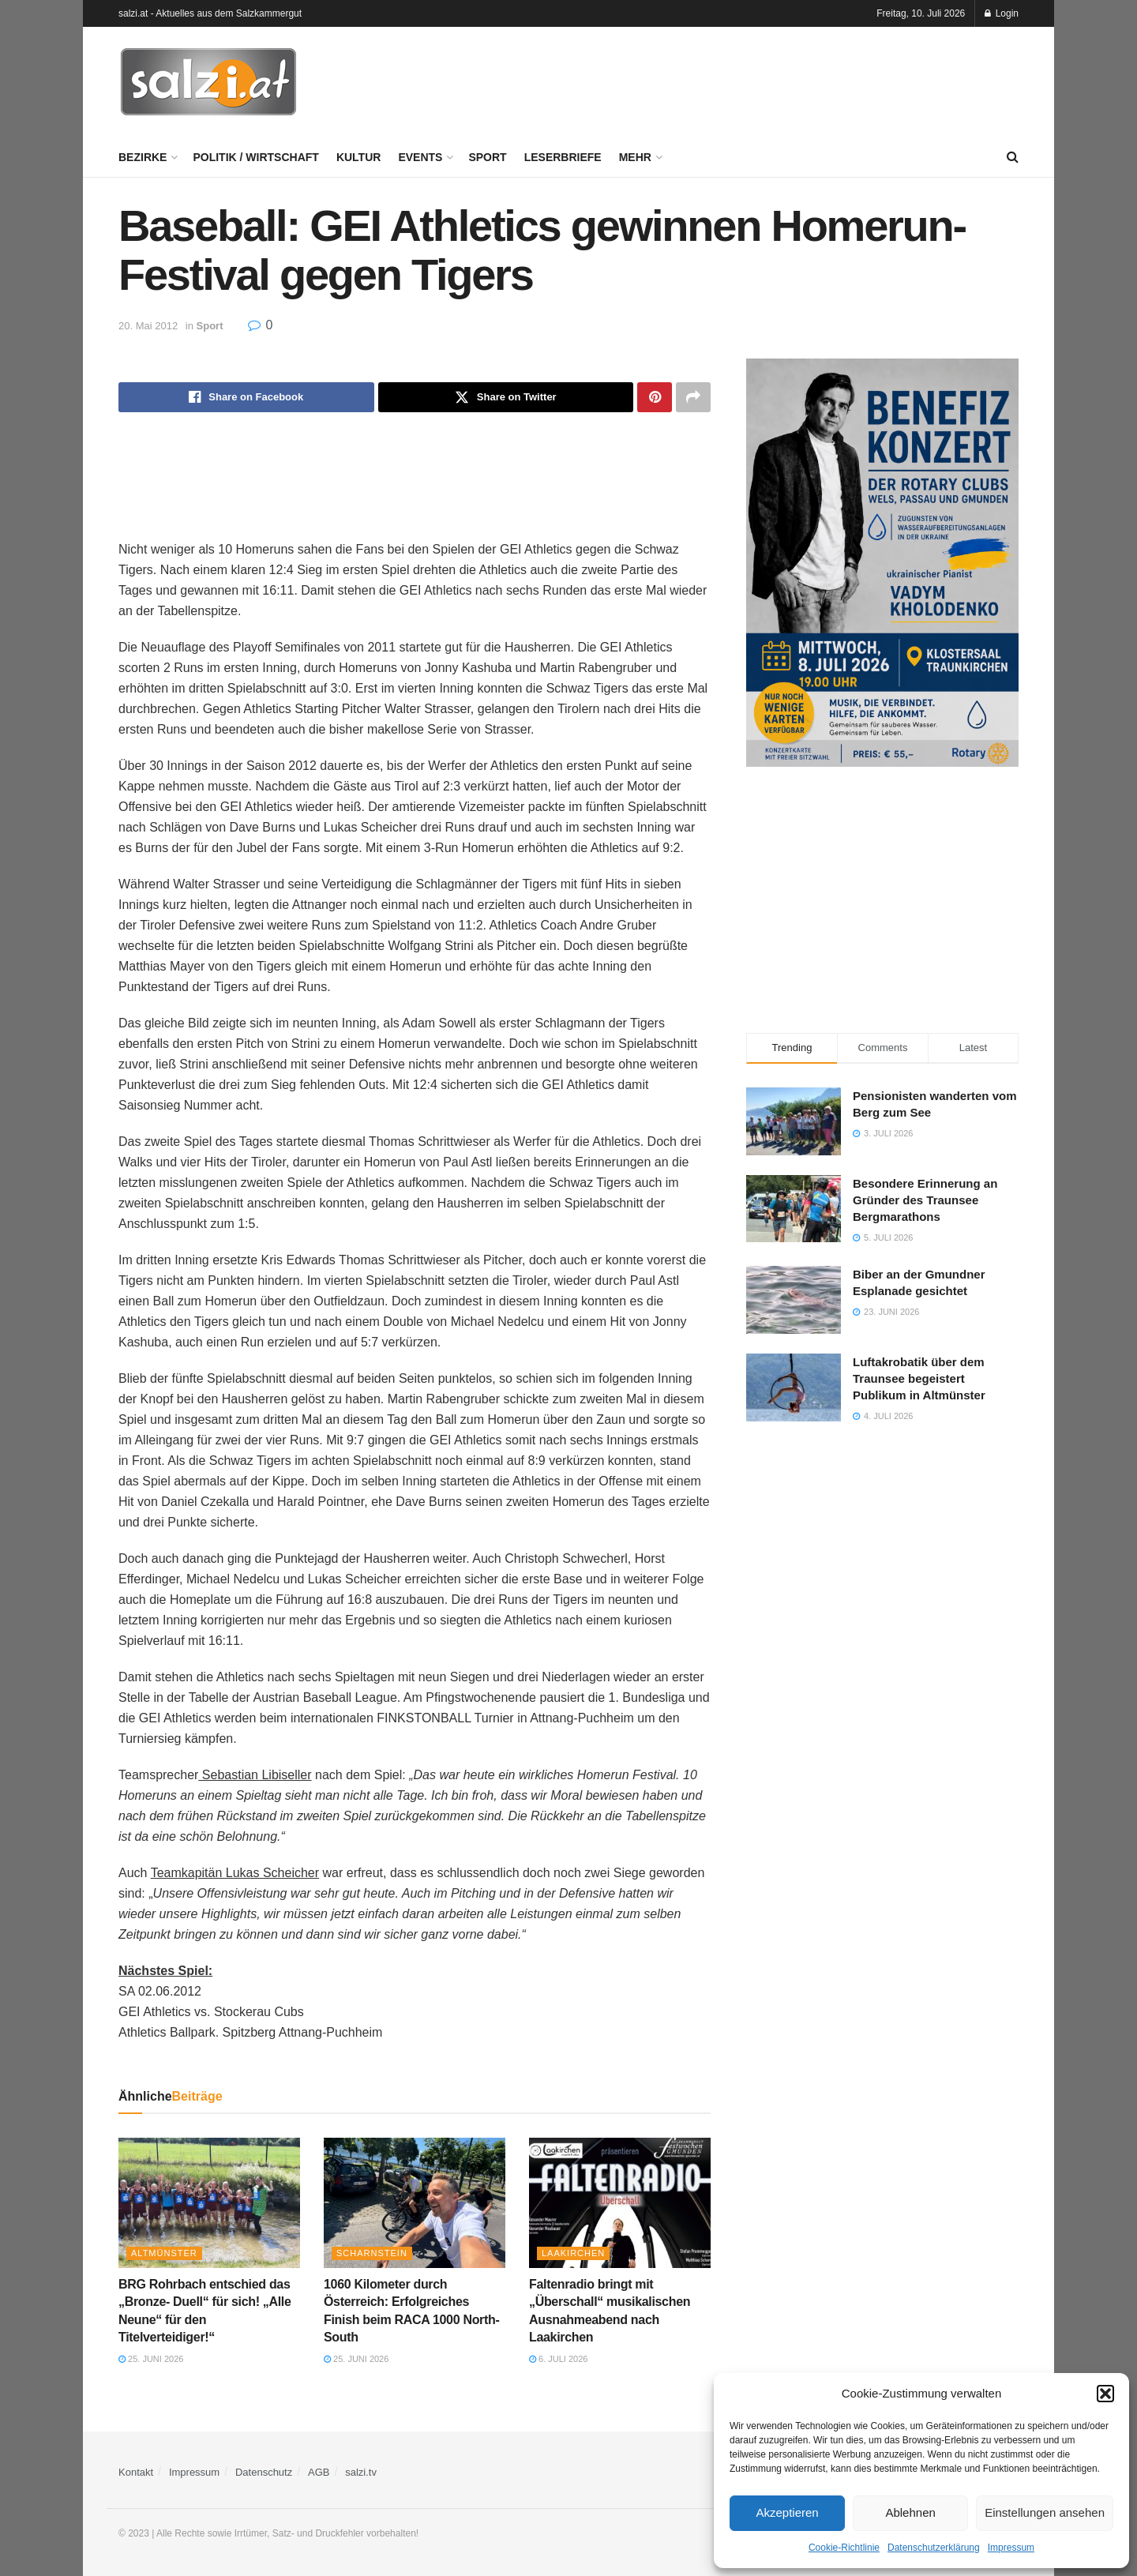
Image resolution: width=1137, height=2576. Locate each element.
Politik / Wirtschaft (255, 157)
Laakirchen (573, 2253)
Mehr (635, 157)
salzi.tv (361, 2472)
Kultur (358, 157)
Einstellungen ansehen (1045, 2512)
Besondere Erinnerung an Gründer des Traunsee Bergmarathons (925, 1200)
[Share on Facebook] (246, 397)
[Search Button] (1013, 157)
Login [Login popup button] (1002, 13)
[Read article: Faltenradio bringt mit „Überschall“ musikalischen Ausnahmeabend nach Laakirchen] (620, 2202)
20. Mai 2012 (148, 326)
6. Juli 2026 (558, 2359)
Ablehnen (910, 2512)
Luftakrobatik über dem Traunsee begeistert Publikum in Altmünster (919, 1378)
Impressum (1011, 2547)
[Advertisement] (731, 79)
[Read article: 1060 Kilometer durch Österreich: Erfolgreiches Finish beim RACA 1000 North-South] (414, 2202)
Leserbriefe (563, 157)
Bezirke (142, 157)
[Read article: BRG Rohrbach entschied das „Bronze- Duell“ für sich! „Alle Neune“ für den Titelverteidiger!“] (209, 2202)
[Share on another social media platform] (693, 397)
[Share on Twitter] (506, 397)
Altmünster (164, 2253)
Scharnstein (371, 2253)
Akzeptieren (787, 2512)
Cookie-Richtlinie (844, 2547)
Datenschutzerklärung (933, 2547)
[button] (1105, 2393)
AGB (318, 2472)
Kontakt (135, 2472)
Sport (487, 157)
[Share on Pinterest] (654, 397)
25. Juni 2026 (150, 2359)
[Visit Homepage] (208, 82)
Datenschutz (263, 2472)
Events (420, 157)
